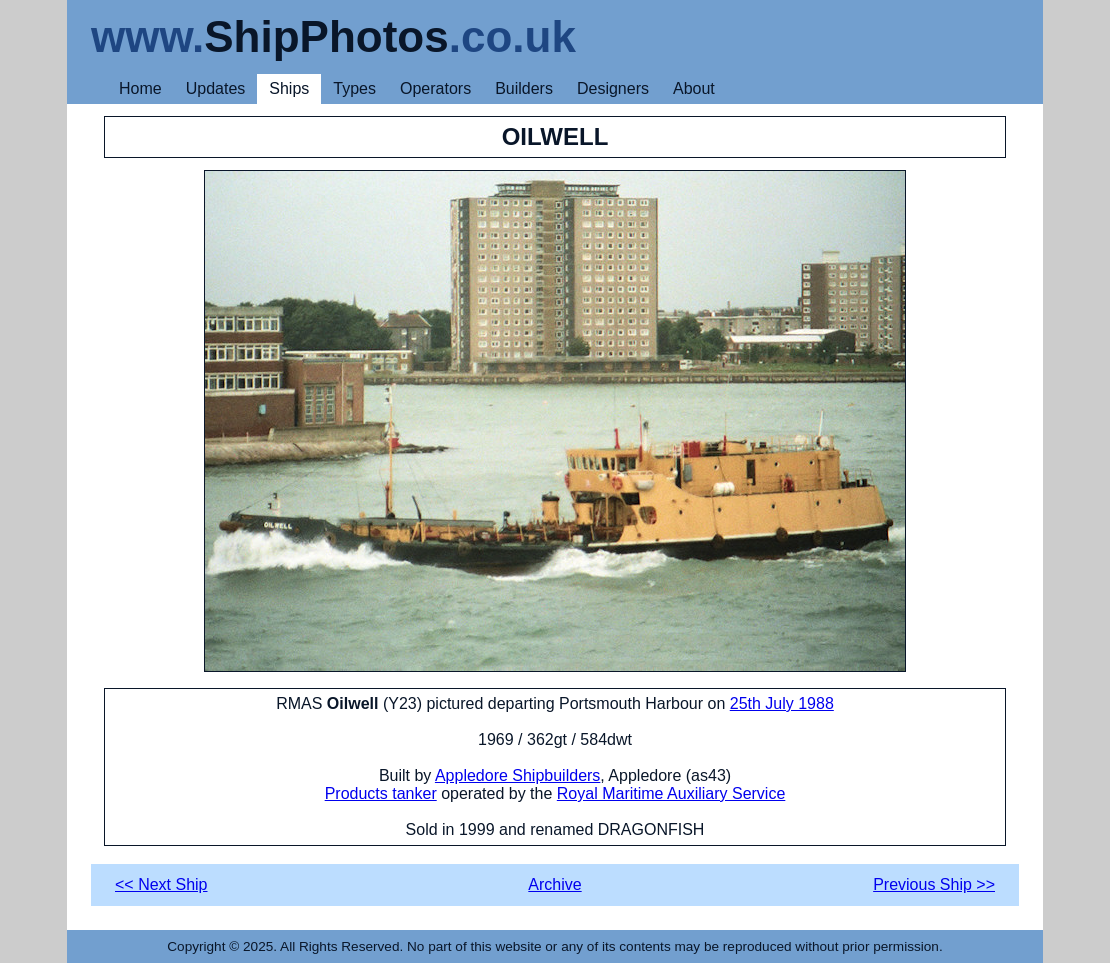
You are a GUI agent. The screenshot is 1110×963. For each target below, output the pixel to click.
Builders (524, 88)
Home (140, 88)
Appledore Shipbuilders (517, 775)
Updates (216, 88)
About (694, 88)
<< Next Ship (161, 884)
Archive (554, 884)
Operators (435, 88)
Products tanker (381, 793)
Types (354, 88)
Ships (289, 88)
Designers (613, 88)
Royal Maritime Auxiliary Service (671, 793)
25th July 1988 (782, 703)
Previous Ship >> (934, 884)
